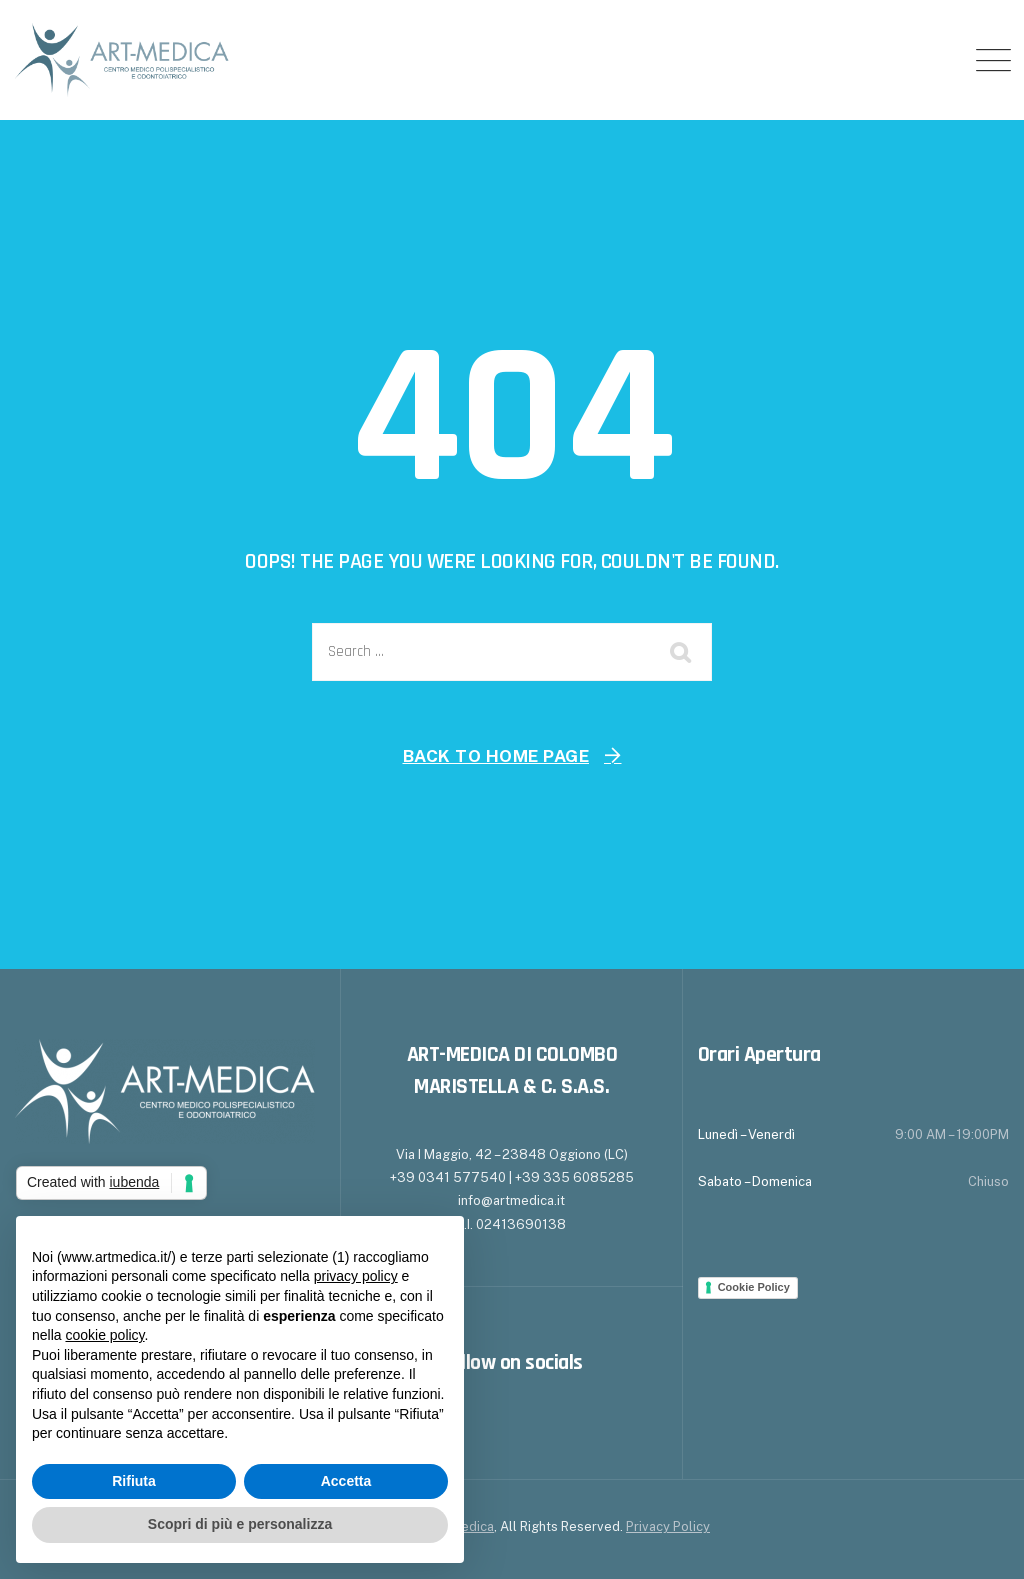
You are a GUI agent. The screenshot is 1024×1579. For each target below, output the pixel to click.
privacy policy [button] (356, 1276)
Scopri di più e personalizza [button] (240, 1524)
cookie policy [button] (104, 1335)
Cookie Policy (754, 1287)
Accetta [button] (346, 1481)
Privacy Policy (668, 1526)
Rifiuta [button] (134, 1481)
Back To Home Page (496, 756)
